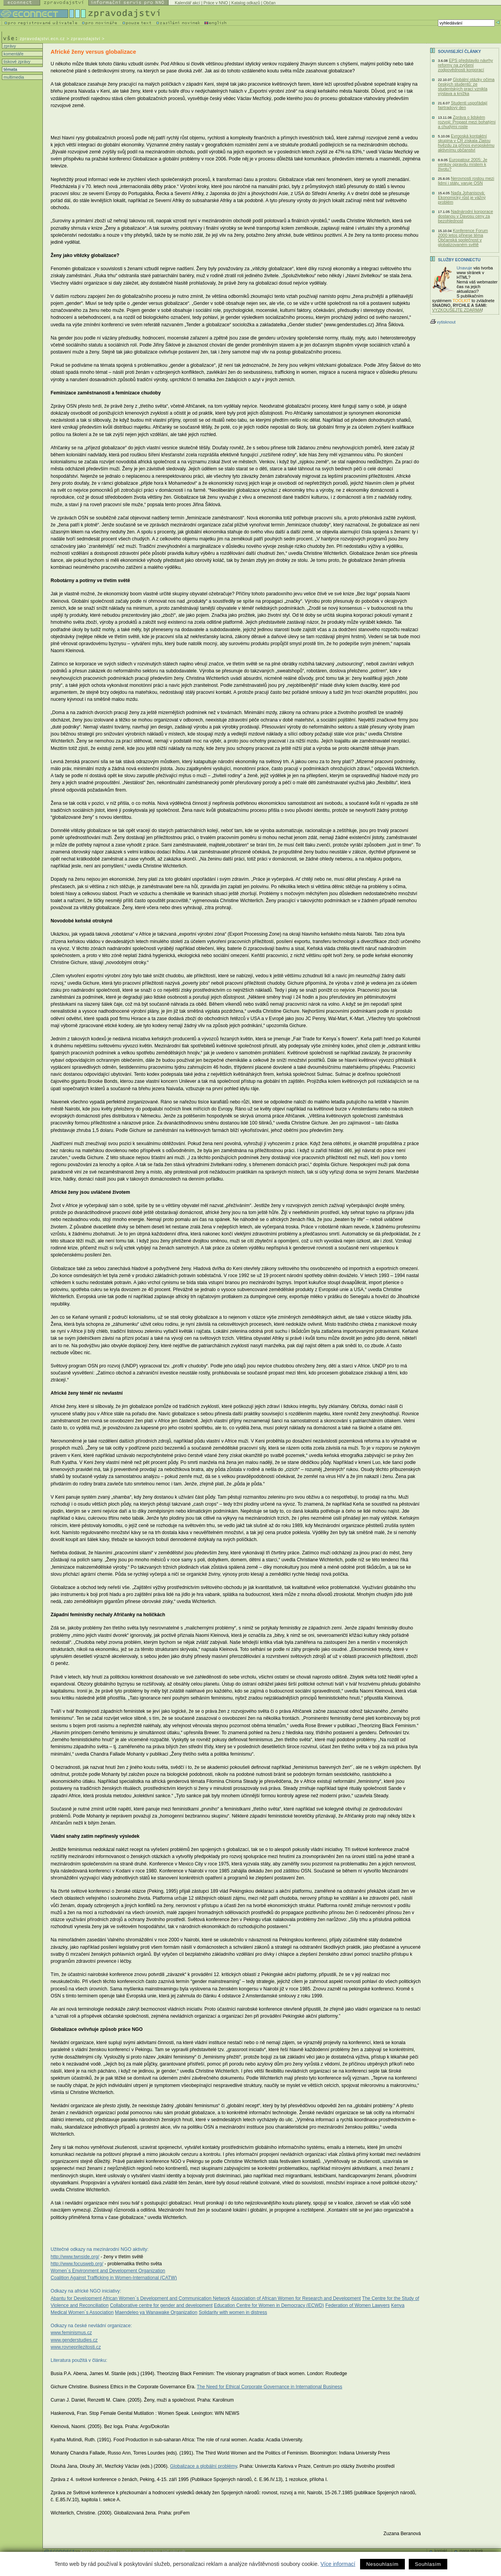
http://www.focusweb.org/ (77, 2263)
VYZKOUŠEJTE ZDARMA (457, 310)
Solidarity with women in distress (233, 2312)
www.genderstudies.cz (74, 2340)
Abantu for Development (76, 2298)
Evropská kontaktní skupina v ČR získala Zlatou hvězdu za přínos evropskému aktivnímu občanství (466, 143)
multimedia (13, 77)
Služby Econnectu (459, 260)
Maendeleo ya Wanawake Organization (156, 2312)
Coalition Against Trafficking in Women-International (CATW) (114, 2277)
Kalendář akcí (187, 2)
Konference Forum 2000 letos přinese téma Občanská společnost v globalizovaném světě (463, 237)
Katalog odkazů (245, 2)
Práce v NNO (216, 2)
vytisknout (442, 322)
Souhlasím (428, 2564)
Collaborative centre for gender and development (161, 2305)
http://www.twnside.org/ (75, 2256)
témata (9, 69)
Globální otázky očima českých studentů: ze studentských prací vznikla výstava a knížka (466, 86)
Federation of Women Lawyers (357, 2305)
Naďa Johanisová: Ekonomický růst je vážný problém (462, 197)
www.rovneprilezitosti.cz (76, 2347)
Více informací (337, 2564)
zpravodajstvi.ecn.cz (42, 38)
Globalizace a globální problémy (203, 2466)
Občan (270, 2)
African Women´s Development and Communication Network (166, 2298)
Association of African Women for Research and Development (296, 2298)
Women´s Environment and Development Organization (108, 2270)
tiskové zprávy (16, 61)
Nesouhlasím (382, 2564)
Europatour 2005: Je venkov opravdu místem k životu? (462, 164)
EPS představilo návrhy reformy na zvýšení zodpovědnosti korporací (465, 65)
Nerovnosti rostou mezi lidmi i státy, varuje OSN (466, 180)
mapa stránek (471, 2551)
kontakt (440, 2551)
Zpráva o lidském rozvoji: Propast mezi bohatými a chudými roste (467, 122)
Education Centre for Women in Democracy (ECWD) (269, 2305)
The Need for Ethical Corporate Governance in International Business (269, 2386)
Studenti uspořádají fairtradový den (462, 105)
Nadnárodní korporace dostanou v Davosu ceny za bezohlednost (465, 216)
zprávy (9, 46)
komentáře (12, 53)
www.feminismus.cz (71, 2332)
